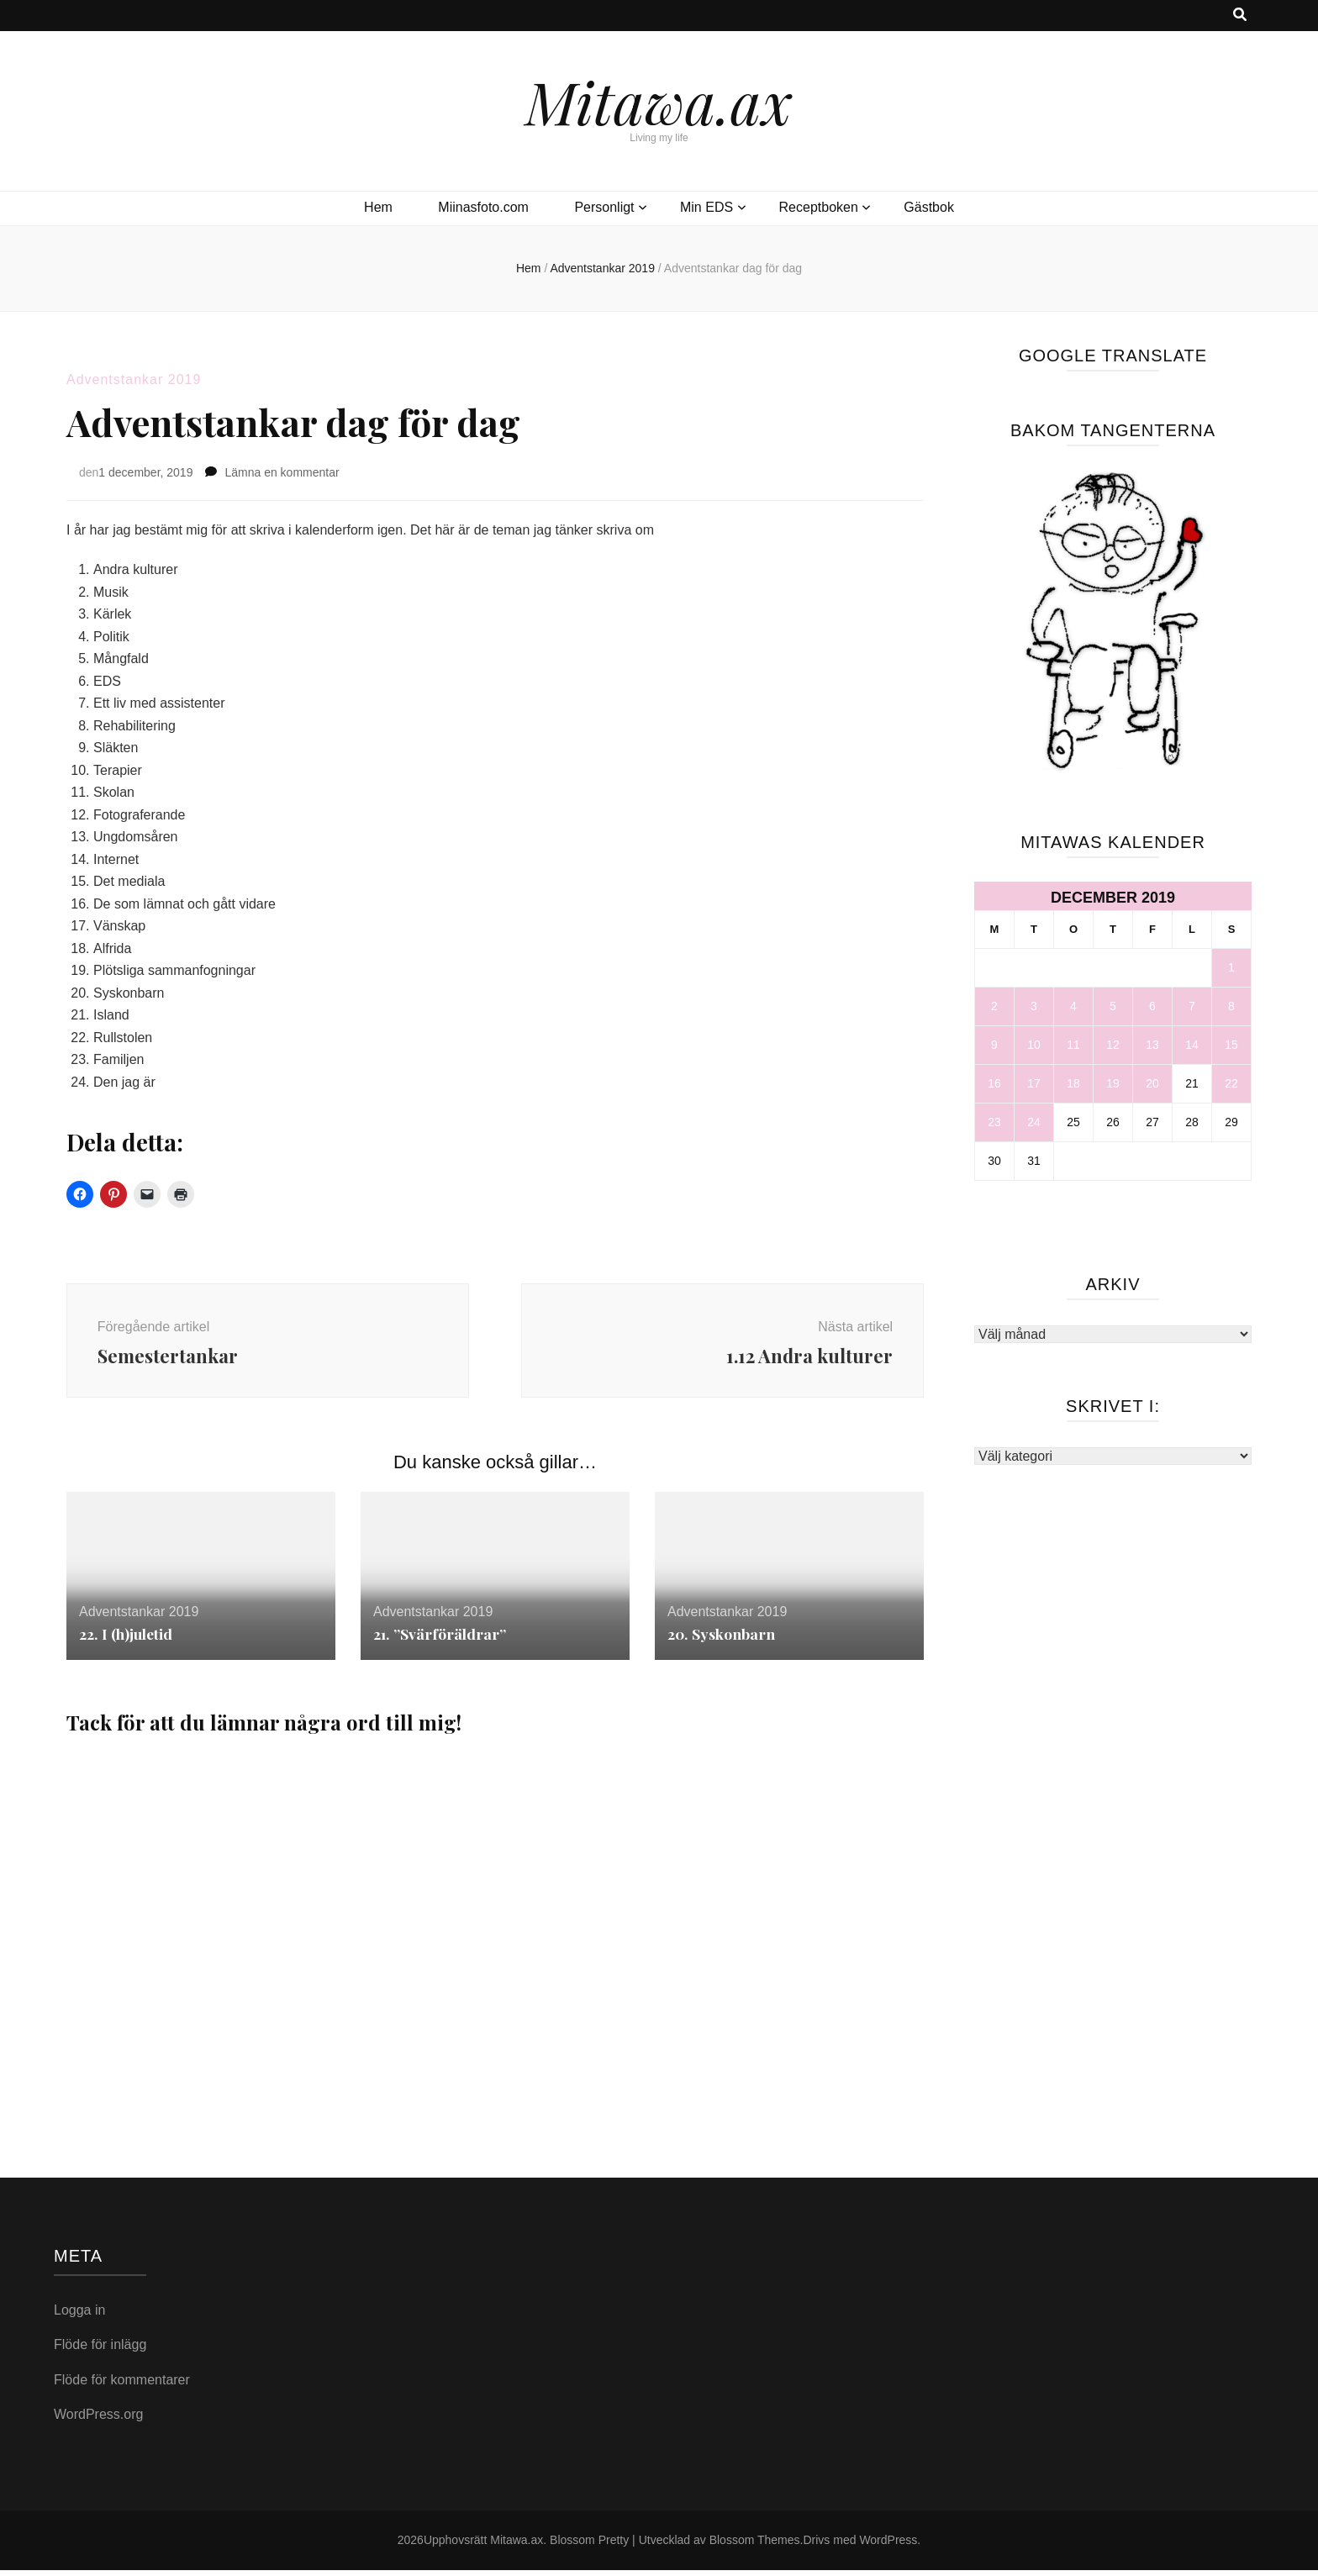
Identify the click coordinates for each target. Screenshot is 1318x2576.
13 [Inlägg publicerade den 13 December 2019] (1152, 1044)
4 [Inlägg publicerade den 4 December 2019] (1073, 1006)
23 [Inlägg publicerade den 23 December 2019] (994, 1122)
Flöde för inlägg (100, 2350)
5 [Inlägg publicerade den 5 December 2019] (1113, 1006)
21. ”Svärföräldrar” (440, 1640)
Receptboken (818, 207)
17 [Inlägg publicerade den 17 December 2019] (1034, 1083)
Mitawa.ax (659, 100)
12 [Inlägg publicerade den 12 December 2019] (1113, 1044)
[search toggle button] (1240, 15)
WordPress (888, 2545)
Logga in (79, 2316)
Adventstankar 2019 (133, 379)
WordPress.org (98, 2420)
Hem (378, 207)
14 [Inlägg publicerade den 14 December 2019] (1192, 1044)
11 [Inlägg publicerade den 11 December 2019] (1073, 1044)
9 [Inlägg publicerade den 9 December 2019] (994, 1044)
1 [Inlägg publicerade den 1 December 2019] (1231, 967)
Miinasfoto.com (483, 207)
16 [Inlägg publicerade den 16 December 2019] (994, 1083)
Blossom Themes (754, 2545)
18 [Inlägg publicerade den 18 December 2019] (1073, 1083)
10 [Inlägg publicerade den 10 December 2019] (1034, 1044)
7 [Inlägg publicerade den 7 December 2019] (1192, 1006)
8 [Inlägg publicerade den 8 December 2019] (1231, 1006)
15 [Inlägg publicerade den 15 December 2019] (1231, 1044)
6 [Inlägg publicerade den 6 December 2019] (1152, 1006)
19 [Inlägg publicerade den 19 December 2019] (1113, 1083)
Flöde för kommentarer (122, 2385)
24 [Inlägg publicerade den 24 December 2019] (1034, 1122)
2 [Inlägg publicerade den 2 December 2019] (994, 1006)
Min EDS (706, 207)
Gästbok (929, 207)
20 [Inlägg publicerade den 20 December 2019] (1152, 1083)
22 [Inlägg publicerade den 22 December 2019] (1231, 1083)
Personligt (604, 207)
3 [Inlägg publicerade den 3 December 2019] (1034, 1006)
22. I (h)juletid (127, 1640)
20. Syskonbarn (721, 1640)
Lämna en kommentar (281, 472)
